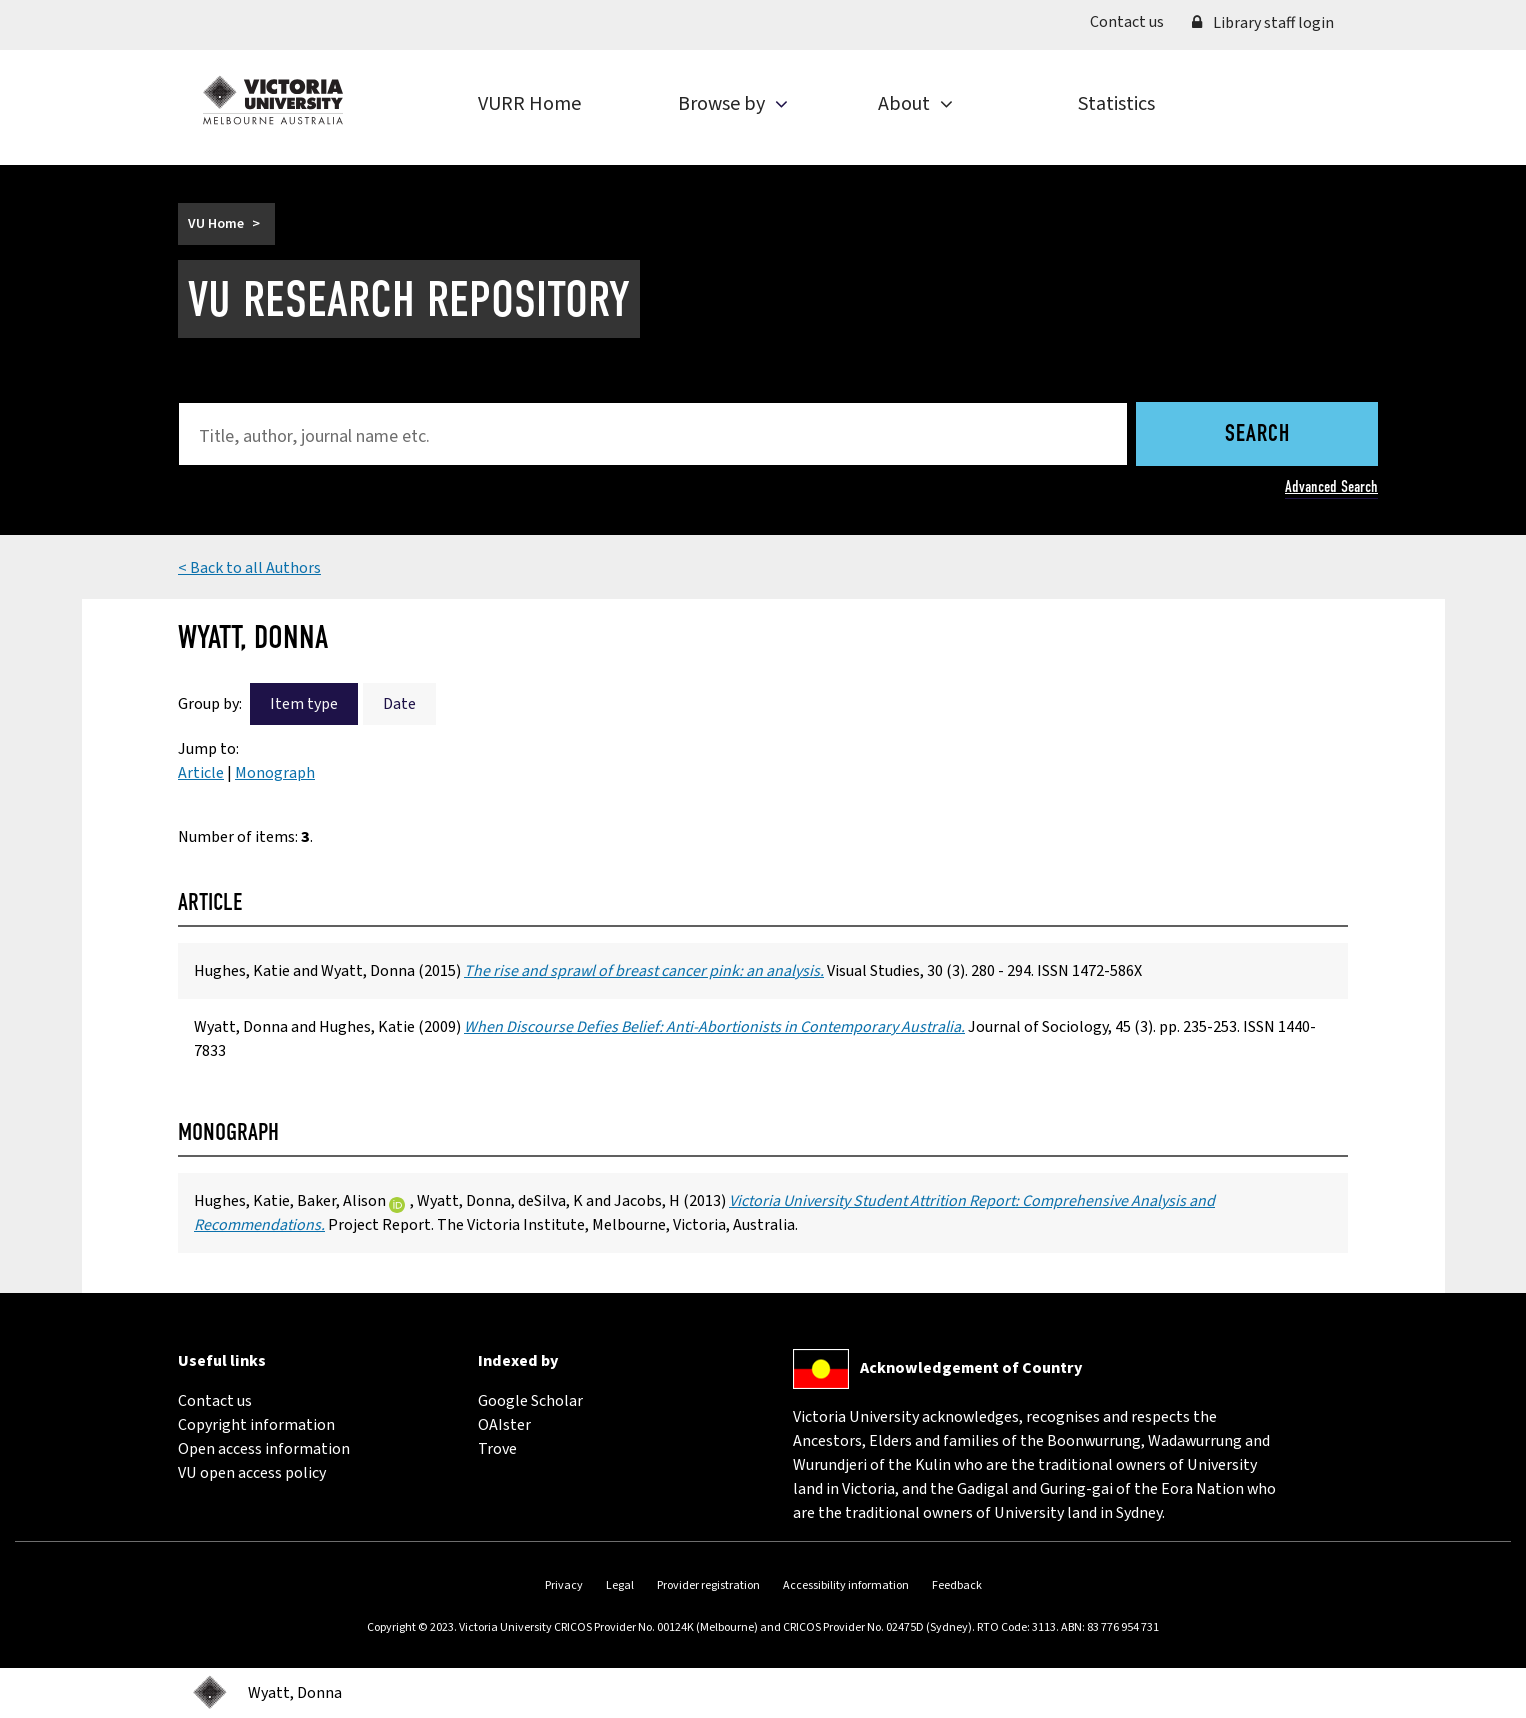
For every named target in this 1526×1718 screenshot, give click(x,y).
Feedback (957, 1585)
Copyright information (256, 1425)
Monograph (275, 773)
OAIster (504, 1425)
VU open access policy (252, 1473)
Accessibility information (846, 1585)
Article (201, 773)
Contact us (1134, 21)
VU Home (216, 224)
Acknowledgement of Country (971, 1368)
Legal (620, 1585)
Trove (497, 1449)
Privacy (564, 1585)
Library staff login (1263, 23)
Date (399, 704)
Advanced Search (1331, 486)
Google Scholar (530, 1401)
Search (1257, 435)
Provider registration (708, 1585)
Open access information (264, 1449)
